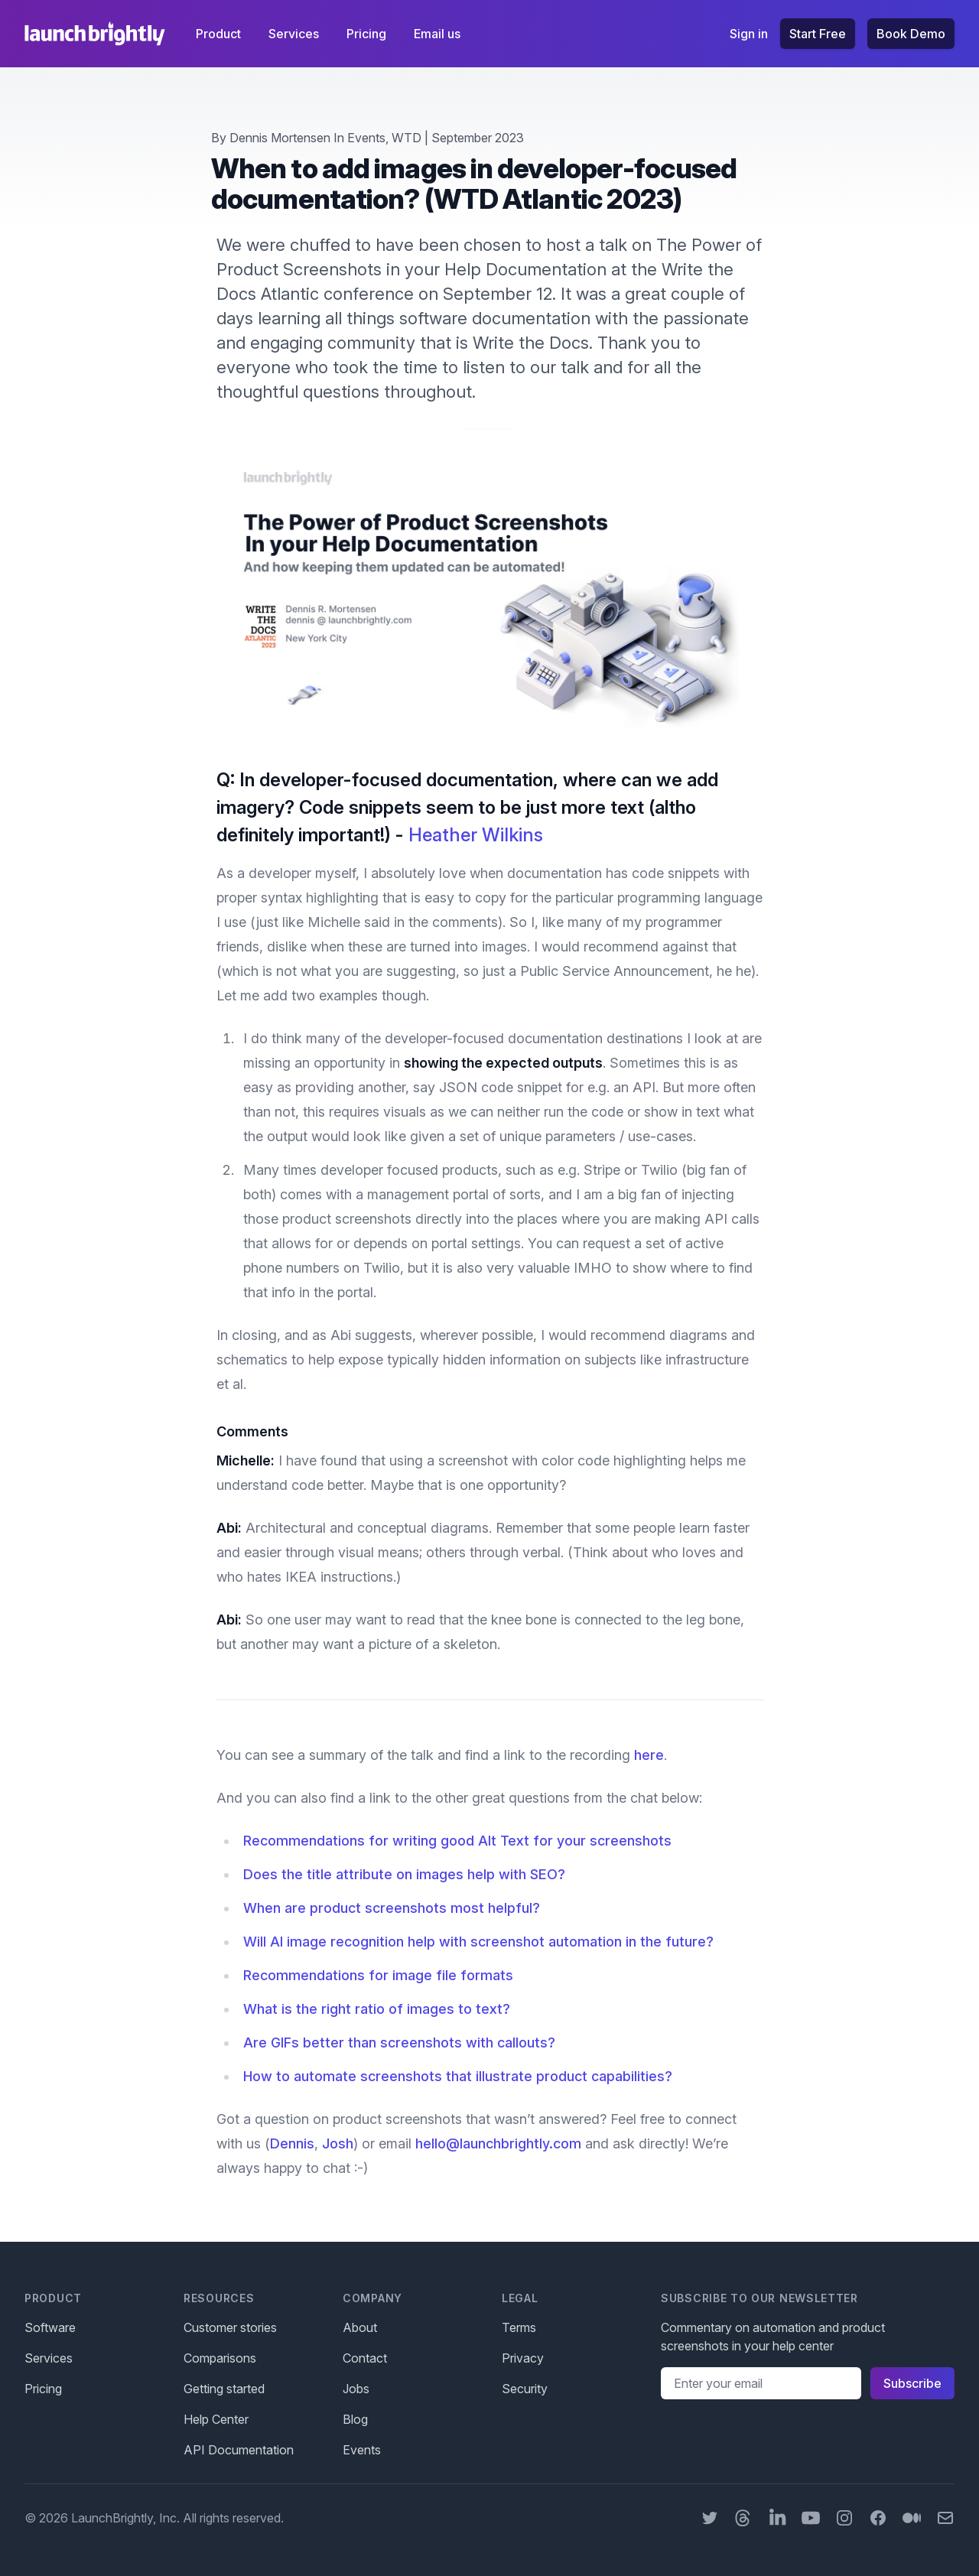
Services (295, 33)
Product (220, 33)
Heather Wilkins (475, 835)
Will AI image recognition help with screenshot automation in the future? (478, 1942)
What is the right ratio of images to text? (376, 2009)
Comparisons (220, 2358)
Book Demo (911, 33)
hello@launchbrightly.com (498, 2143)
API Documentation (239, 2449)
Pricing (367, 33)
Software (50, 2327)
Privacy (523, 2358)
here (649, 1755)
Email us (437, 33)
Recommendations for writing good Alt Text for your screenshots (457, 1841)
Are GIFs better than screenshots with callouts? (399, 2042)
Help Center (216, 2419)
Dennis (292, 2143)
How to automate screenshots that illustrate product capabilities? (457, 2076)
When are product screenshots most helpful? (391, 1908)
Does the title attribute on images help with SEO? (404, 1874)
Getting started (224, 2388)
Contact (365, 2358)
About (360, 2327)
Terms (519, 2327)
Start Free (817, 33)
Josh (337, 2143)
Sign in (749, 33)
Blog (355, 2419)
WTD (406, 137)
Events (366, 137)
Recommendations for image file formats (378, 1975)
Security (525, 2388)
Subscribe (912, 2383)
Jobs (356, 2388)
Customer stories (230, 2327)
